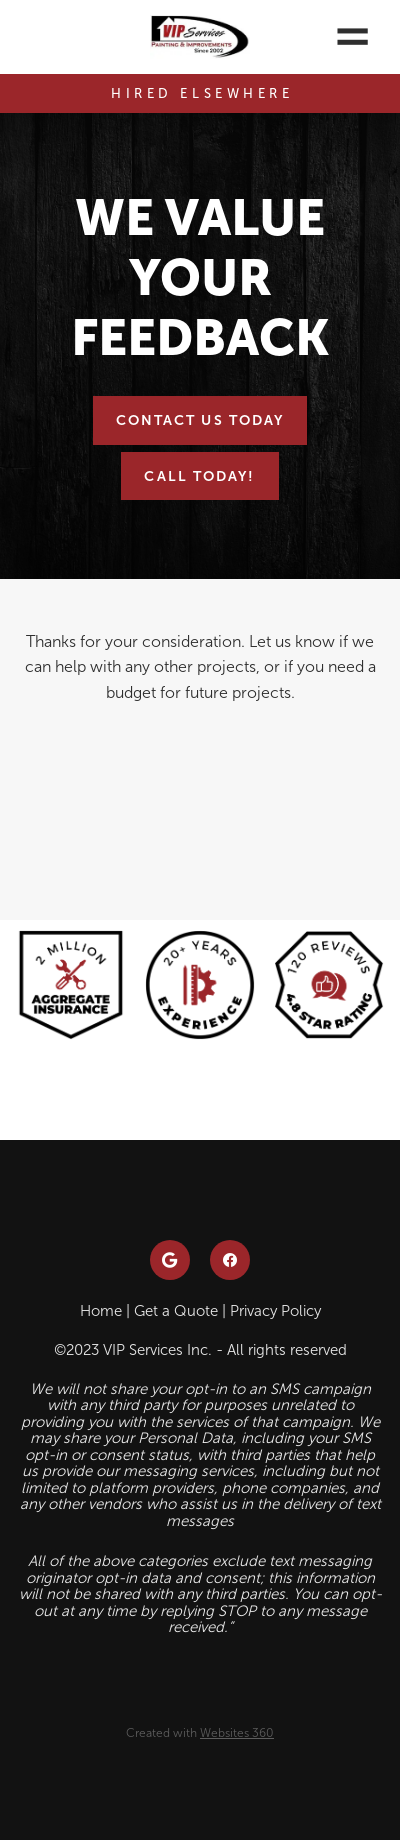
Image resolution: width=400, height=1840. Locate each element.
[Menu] (353, 37)
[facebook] (230, 1260)
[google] (170, 1260)
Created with (200, 1733)
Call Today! (199, 476)
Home (101, 1311)
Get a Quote (176, 1311)
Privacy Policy (275, 1311)
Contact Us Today (200, 420)
